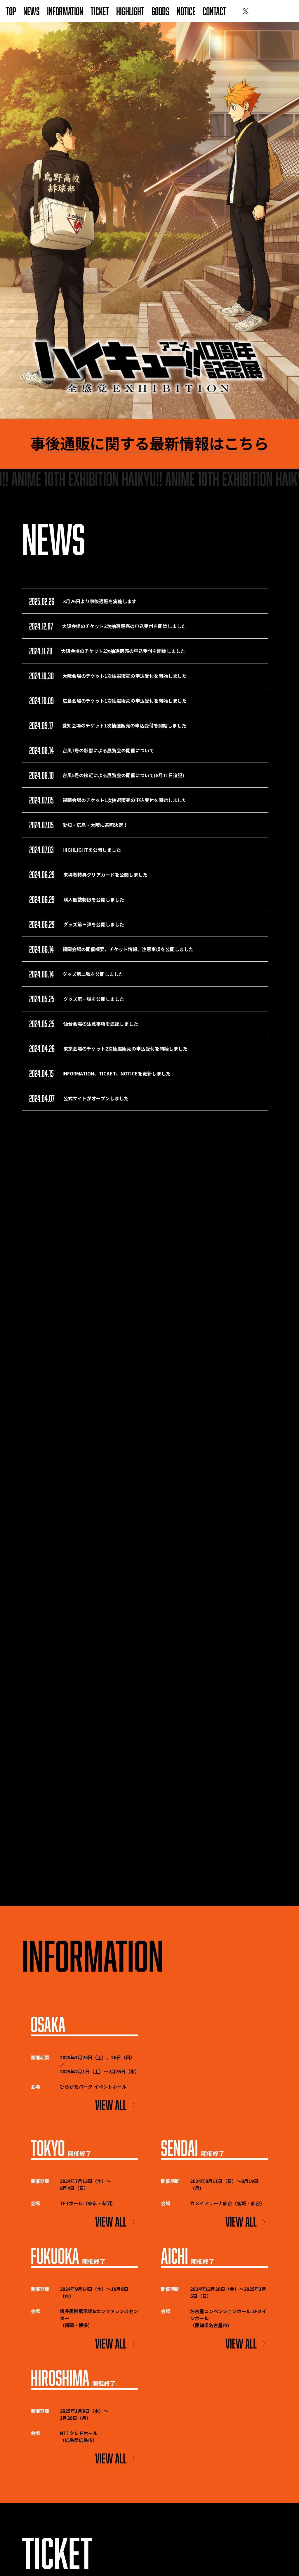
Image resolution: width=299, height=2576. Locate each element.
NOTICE (186, 11)
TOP (11, 11)
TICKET (100, 11)
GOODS (160, 11)
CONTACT (214, 11)
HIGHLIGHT (130, 11)
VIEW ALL (116, 2104)
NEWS (31, 11)
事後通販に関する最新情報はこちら (149, 443)
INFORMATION (65, 11)
